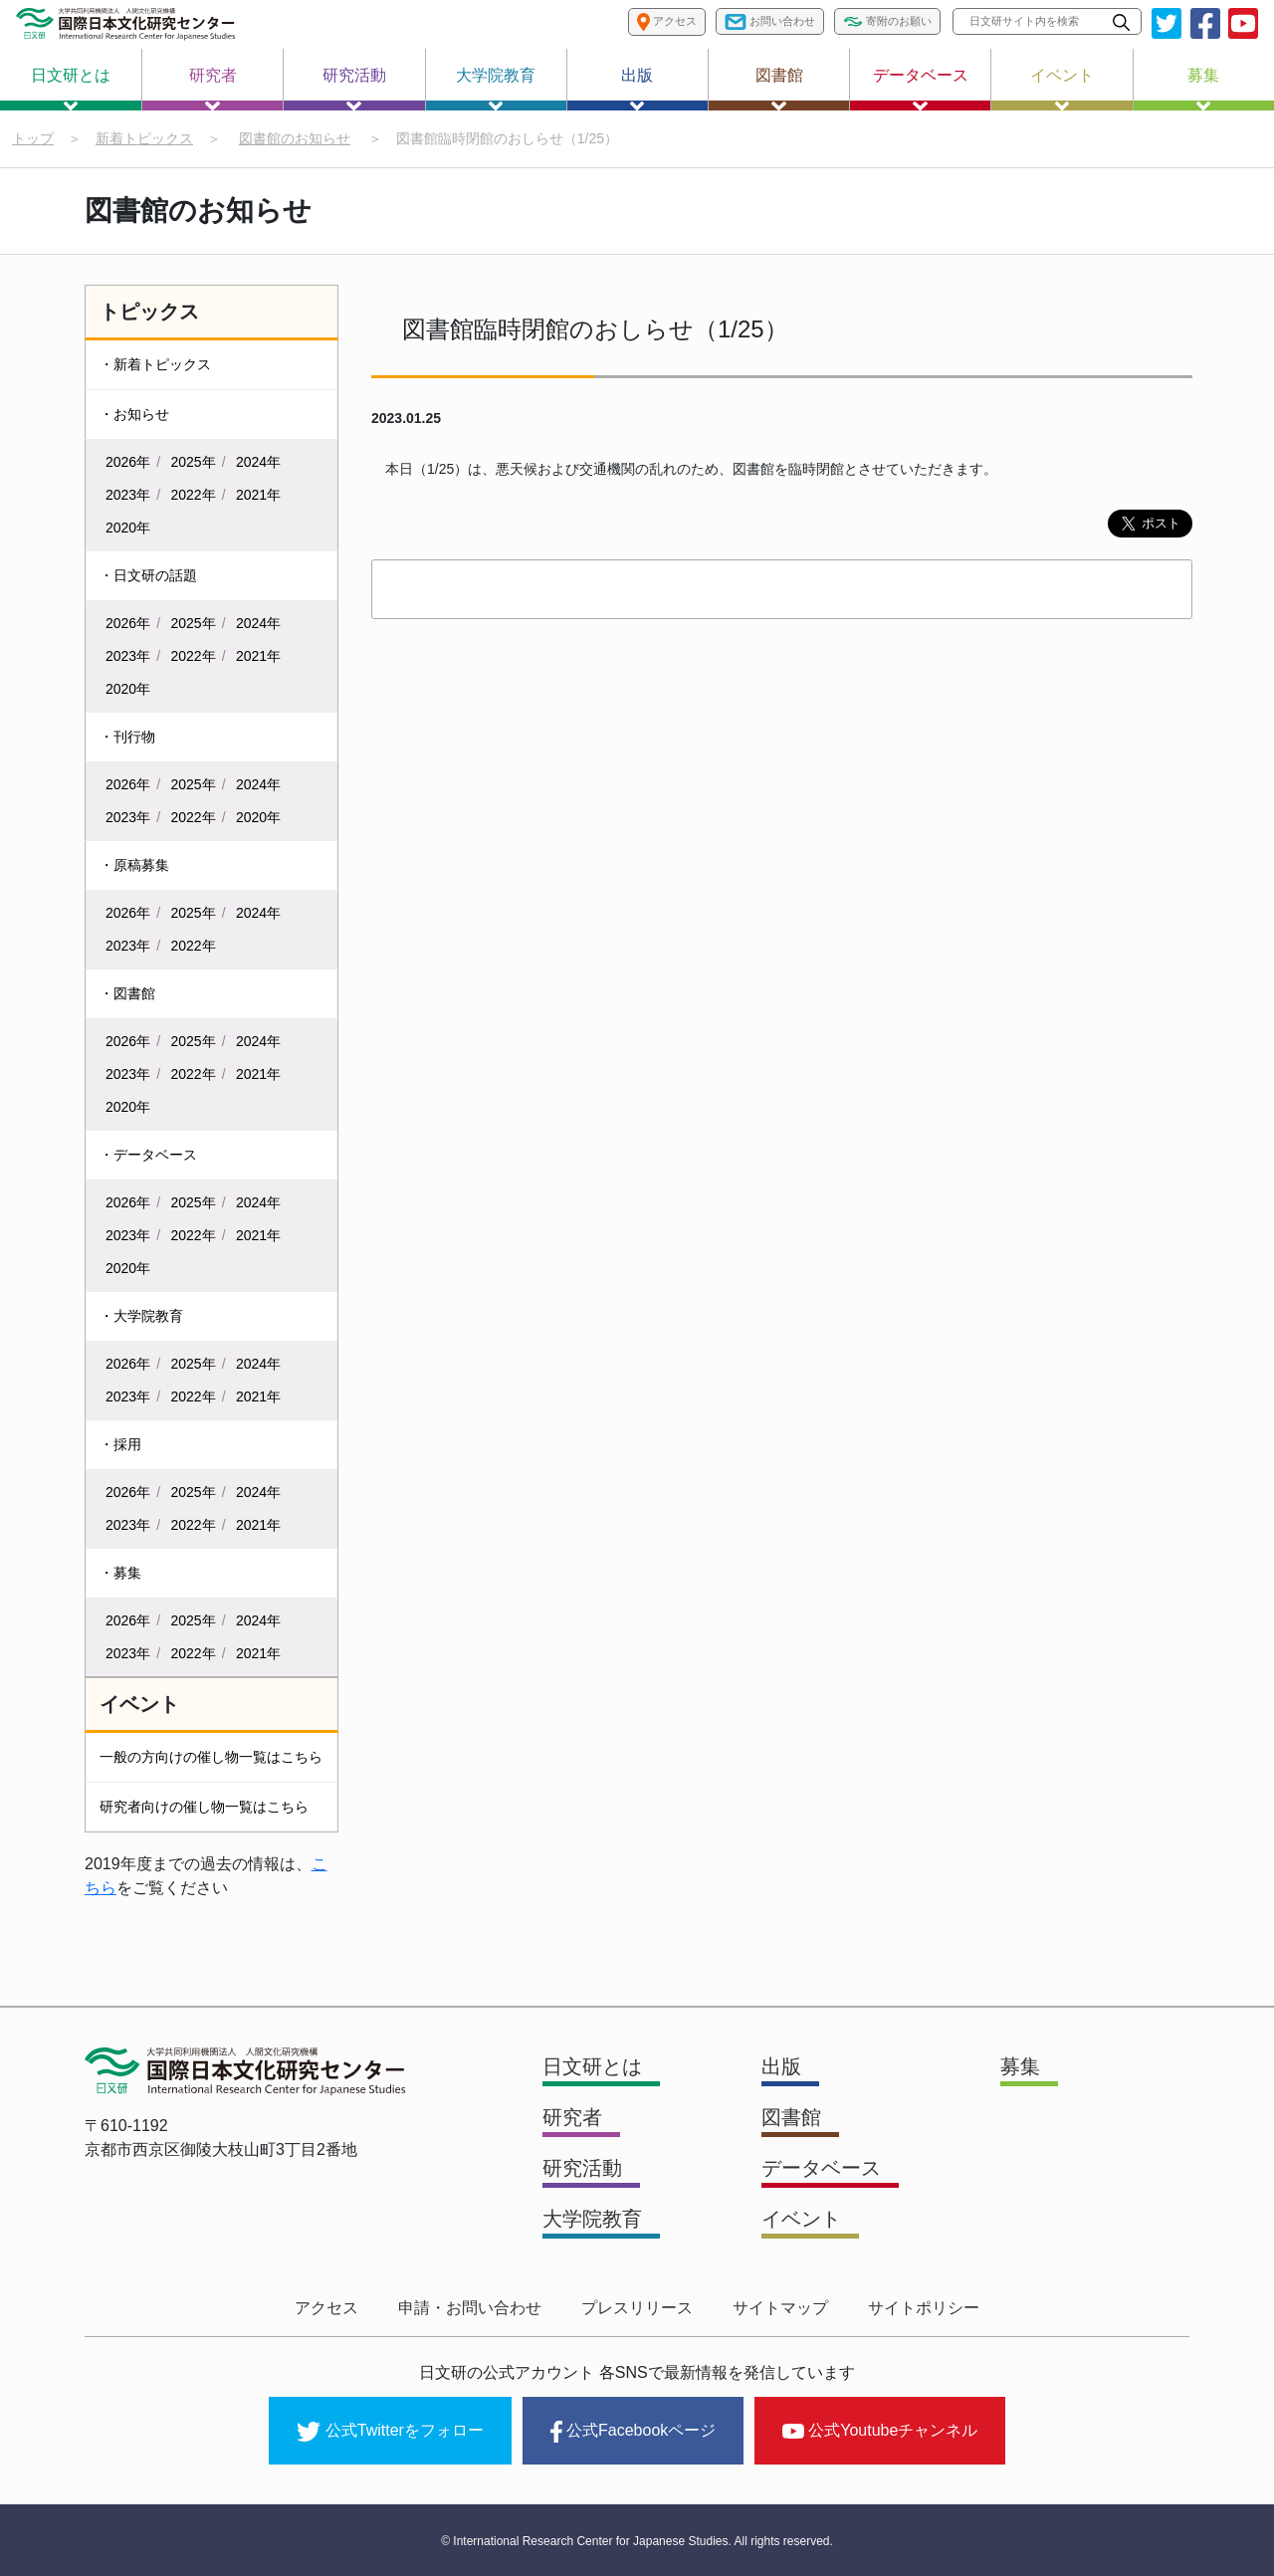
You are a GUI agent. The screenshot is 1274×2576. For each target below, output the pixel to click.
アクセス (326, 2307)
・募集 (120, 1573)
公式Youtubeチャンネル (879, 2430)
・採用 (120, 1444)
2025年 (193, 462)
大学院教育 (495, 88)
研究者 (213, 88)
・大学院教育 (141, 1316)
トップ (33, 138)
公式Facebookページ (633, 2432)
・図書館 (127, 993)
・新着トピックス (155, 364)
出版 (637, 88)
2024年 (258, 462)
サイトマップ (780, 2307)
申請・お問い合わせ (469, 2307)
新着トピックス (144, 138)
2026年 (128, 462)
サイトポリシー (923, 2307)
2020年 (128, 528)
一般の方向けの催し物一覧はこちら (211, 1757)
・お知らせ (134, 414)
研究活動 (354, 88)
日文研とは (70, 88)
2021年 (258, 495)
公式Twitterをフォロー (390, 2432)
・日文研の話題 (148, 575)
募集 (1203, 88)
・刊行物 (127, 737)
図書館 (779, 88)
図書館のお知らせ (294, 138)
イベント (1062, 88)
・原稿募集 (134, 865)
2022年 (193, 495)
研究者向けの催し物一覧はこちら (204, 1807)
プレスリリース (637, 2307)
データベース (920, 88)
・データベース (148, 1155)
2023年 (128, 495)
